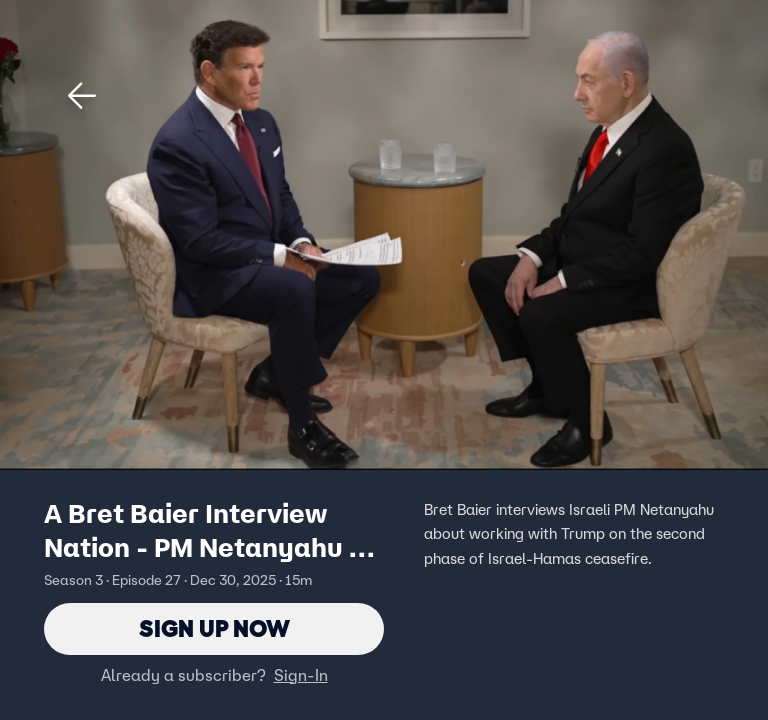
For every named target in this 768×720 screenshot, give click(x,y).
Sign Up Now (214, 628)
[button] (82, 96)
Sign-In (301, 675)
